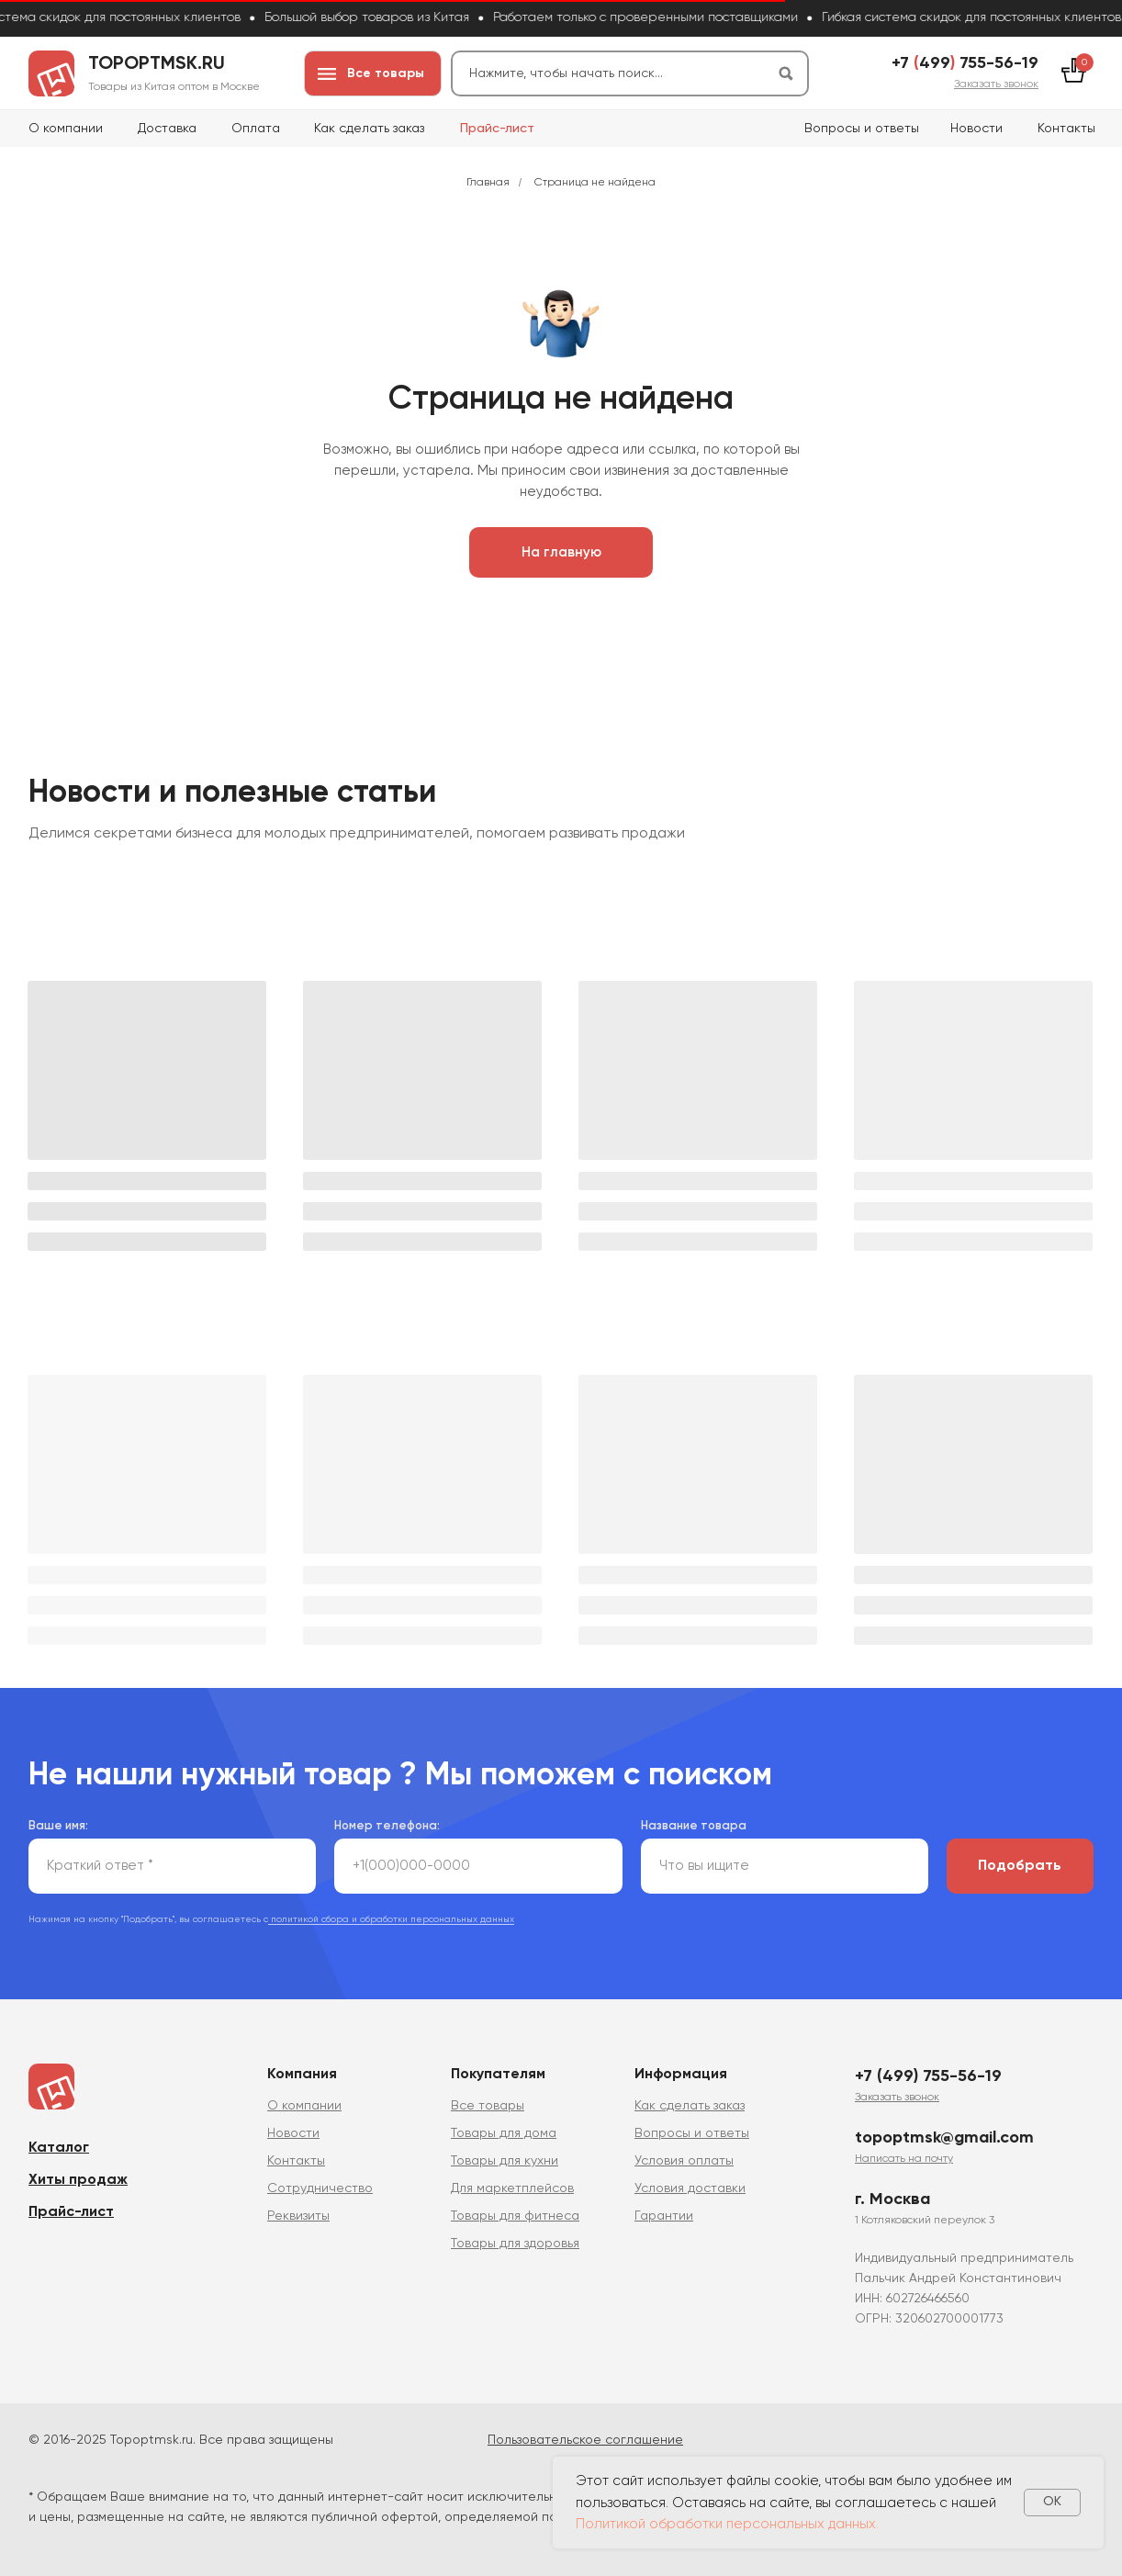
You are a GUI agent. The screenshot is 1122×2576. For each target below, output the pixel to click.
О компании (65, 128)
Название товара (693, 1824)
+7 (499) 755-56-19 (928, 2074)
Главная (488, 182)
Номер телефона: (387, 1824)
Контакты (1066, 128)
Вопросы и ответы (861, 128)
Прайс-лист (497, 128)
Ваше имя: (58, 1824)
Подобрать (1019, 1864)
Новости (976, 128)
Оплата (255, 128)
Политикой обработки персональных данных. (727, 2524)
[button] (996, 84)
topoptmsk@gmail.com (944, 2136)
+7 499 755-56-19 (965, 63)
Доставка (167, 128)
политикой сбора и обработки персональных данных (391, 1917)
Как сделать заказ (369, 128)
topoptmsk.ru (156, 64)
